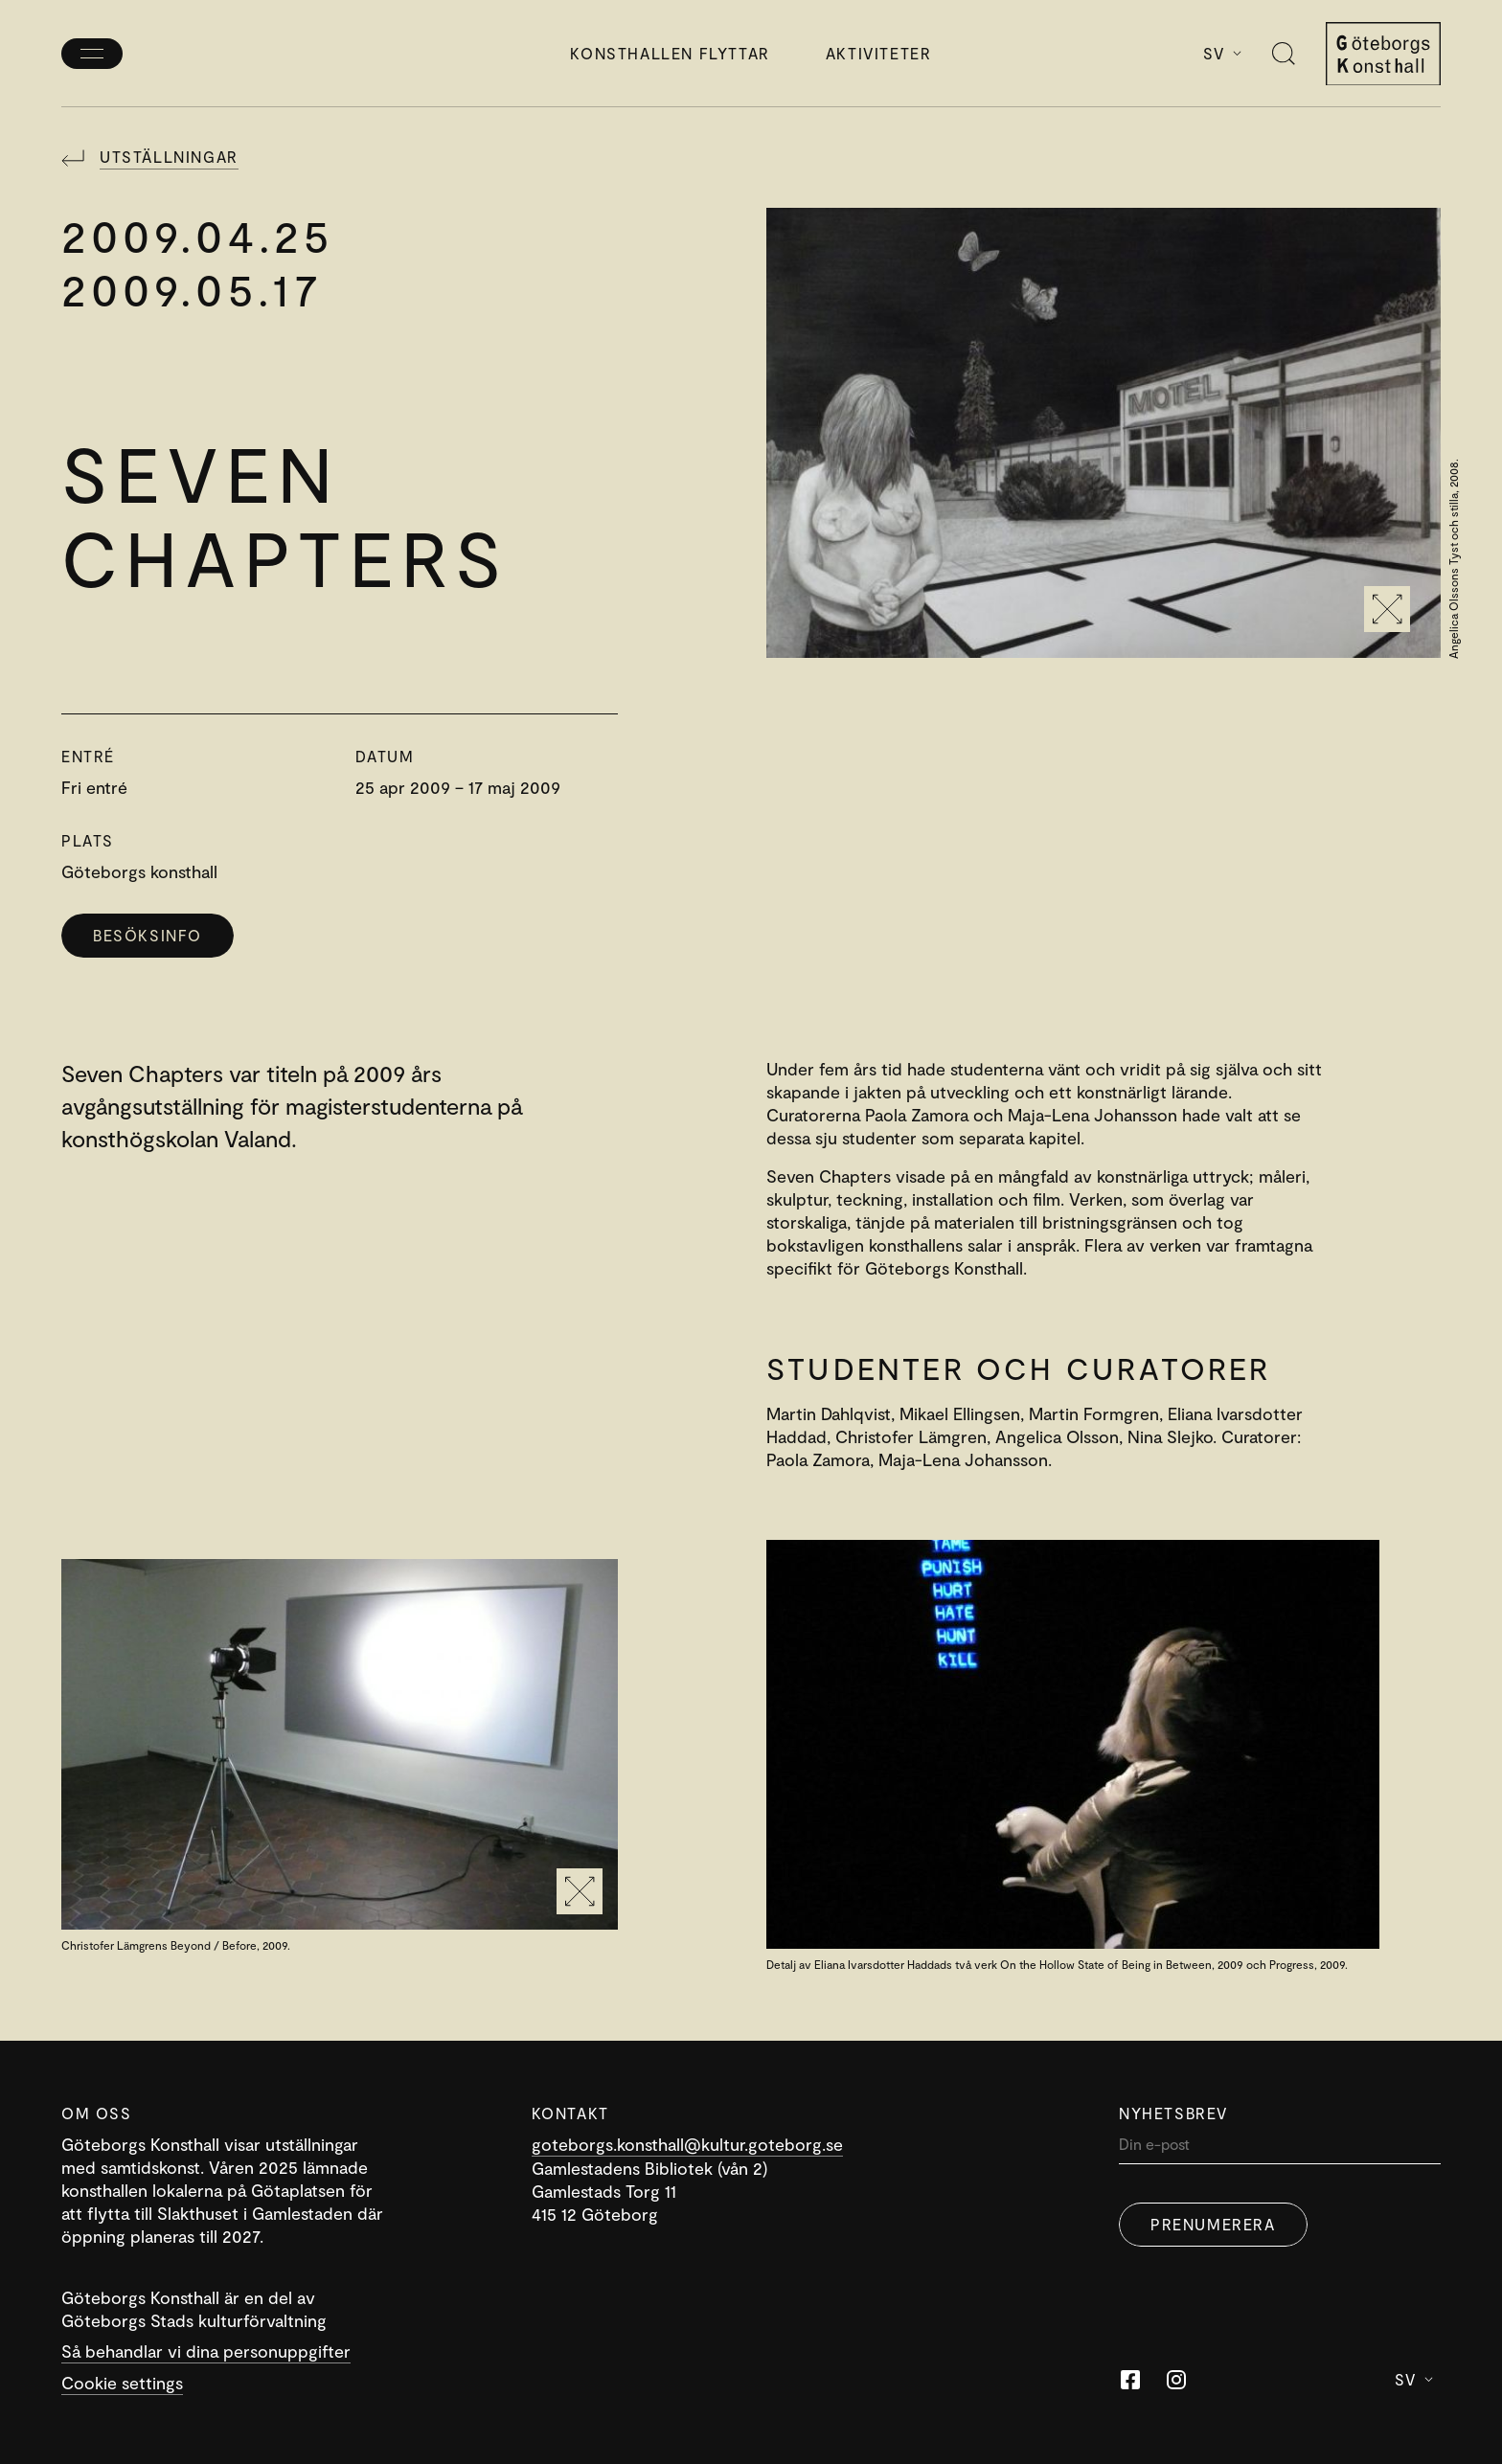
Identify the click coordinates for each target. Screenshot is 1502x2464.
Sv (1222, 53)
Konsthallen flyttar (669, 53)
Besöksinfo (147, 935)
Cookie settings (122, 2382)
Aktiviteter (879, 53)
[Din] (1280, 2148)
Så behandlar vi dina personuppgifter (206, 2351)
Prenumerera (1213, 2224)
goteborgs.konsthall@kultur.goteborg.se (687, 2144)
